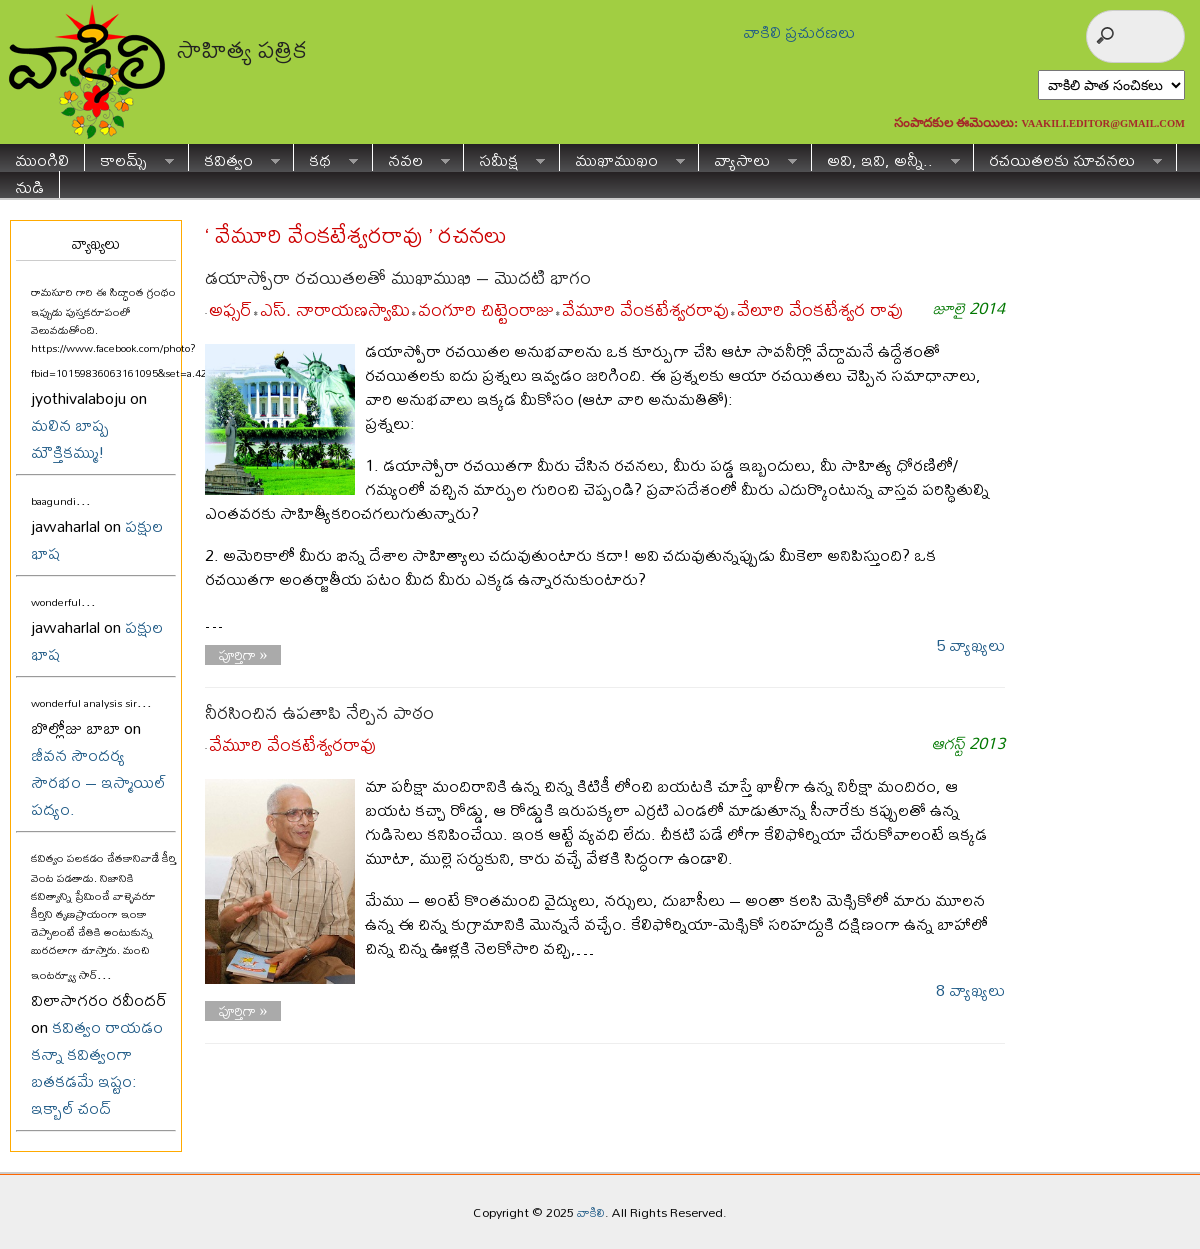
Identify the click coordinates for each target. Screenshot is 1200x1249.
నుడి (29, 184)
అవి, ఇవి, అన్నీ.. (886, 157)
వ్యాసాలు (748, 157)
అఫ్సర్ (230, 309)
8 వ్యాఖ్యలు (970, 989)
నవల (411, 157)
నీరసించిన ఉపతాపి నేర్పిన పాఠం (319, 712)
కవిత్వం (234, 157)
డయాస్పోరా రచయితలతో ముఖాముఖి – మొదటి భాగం (398, 277)
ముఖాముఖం (622, 157)
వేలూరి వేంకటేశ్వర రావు (820, 309)
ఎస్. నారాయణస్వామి (335, 309)
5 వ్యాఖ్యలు (970, 644)
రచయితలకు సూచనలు (1068, 157)
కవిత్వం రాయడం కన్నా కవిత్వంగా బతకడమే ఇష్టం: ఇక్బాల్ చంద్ (97, 1067)
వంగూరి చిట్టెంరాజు (486, 309)
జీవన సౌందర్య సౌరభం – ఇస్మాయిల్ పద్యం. (98, 781)
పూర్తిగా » (243, 655)
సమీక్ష (504, 157)
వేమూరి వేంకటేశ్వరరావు (645, 309)
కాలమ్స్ (129, 157)
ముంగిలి (42, 157)
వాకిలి (591, 1212)
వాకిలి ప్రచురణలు (799, 31)
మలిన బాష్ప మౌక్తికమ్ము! (70, 438)
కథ (326, 157)
